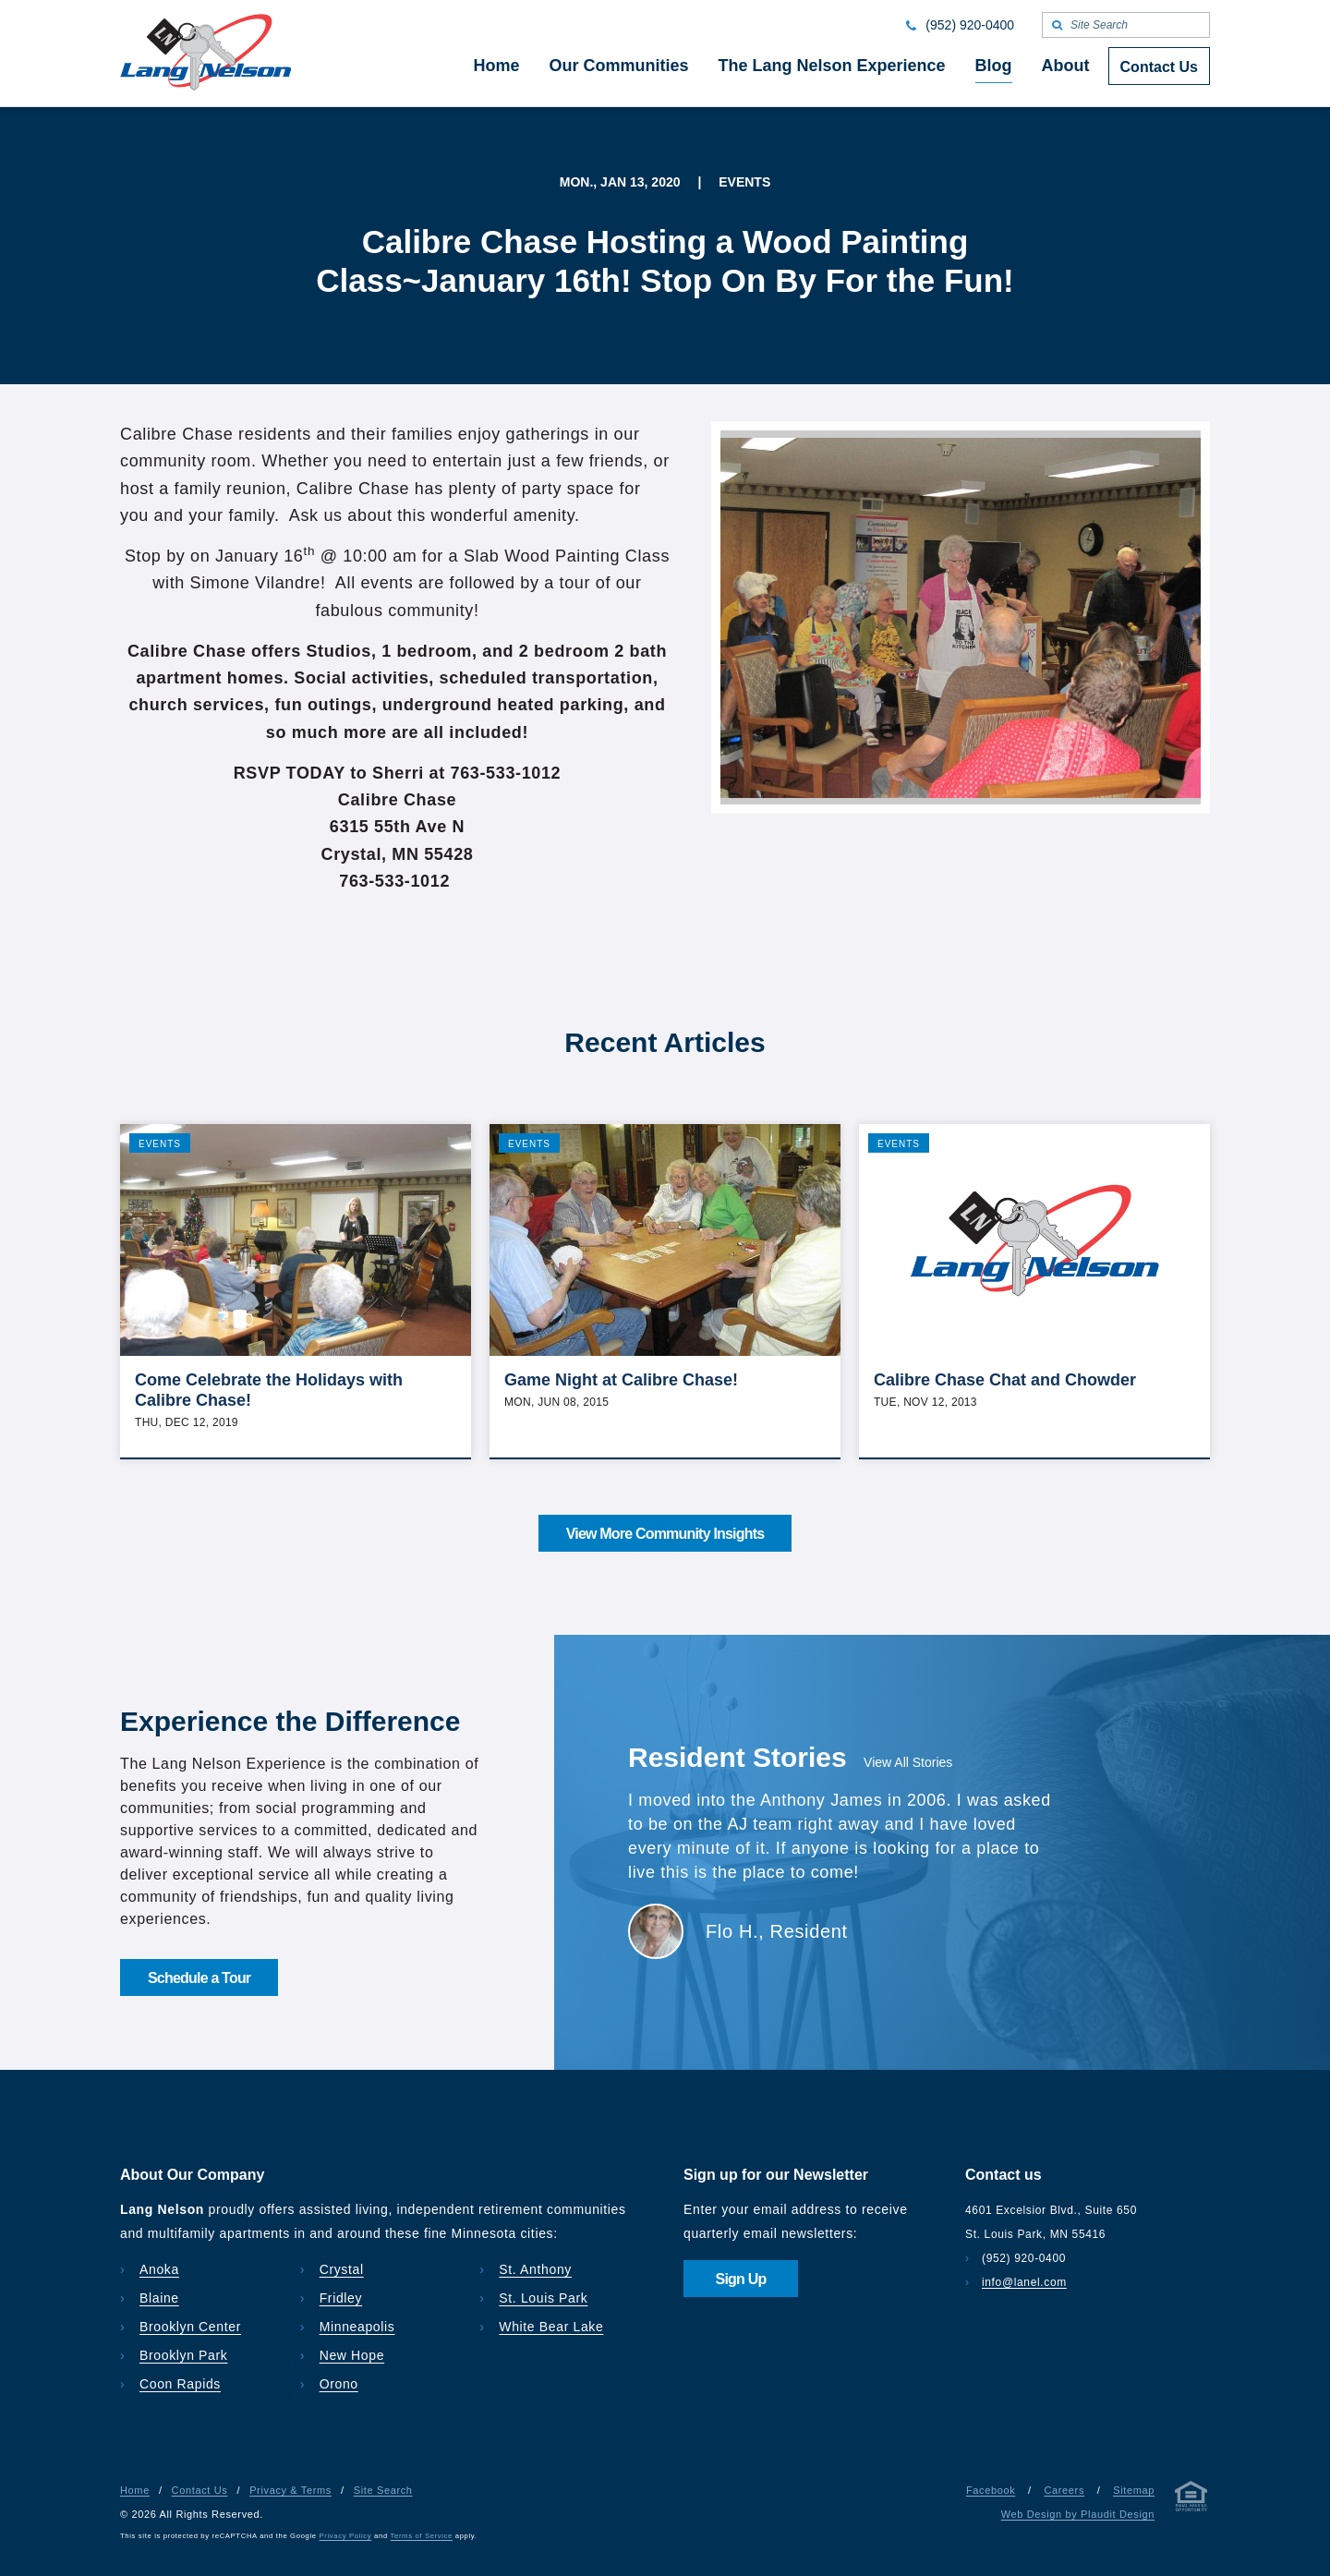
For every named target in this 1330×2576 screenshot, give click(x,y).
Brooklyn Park (183, 2355)
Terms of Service (422, 2536)
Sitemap (1134, 2490)
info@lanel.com (1024, 2282)
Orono (339, 2383)
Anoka (159, 2269)
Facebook (990, 2490)
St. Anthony (535, 2269)
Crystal (342, 2269)
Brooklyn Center (190, 2326)
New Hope (352, 2355)
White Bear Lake (551, 2326)
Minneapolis (357, 2326)
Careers (1064, 2490)
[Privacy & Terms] (1191, 2500)
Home (135, 2490)
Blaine (159, 2298)
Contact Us (200, 2490)
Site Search (383, 2490)
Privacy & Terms (290, 2490)
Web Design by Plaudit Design (1078, 2514)
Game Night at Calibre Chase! (621, 1380)
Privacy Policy (346, 2536)
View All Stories (908, 1762)
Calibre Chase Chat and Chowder (1005, 1380)
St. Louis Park (543, 2298)
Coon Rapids (180, 2383)
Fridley (341, 2298)
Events (160, 1144)
